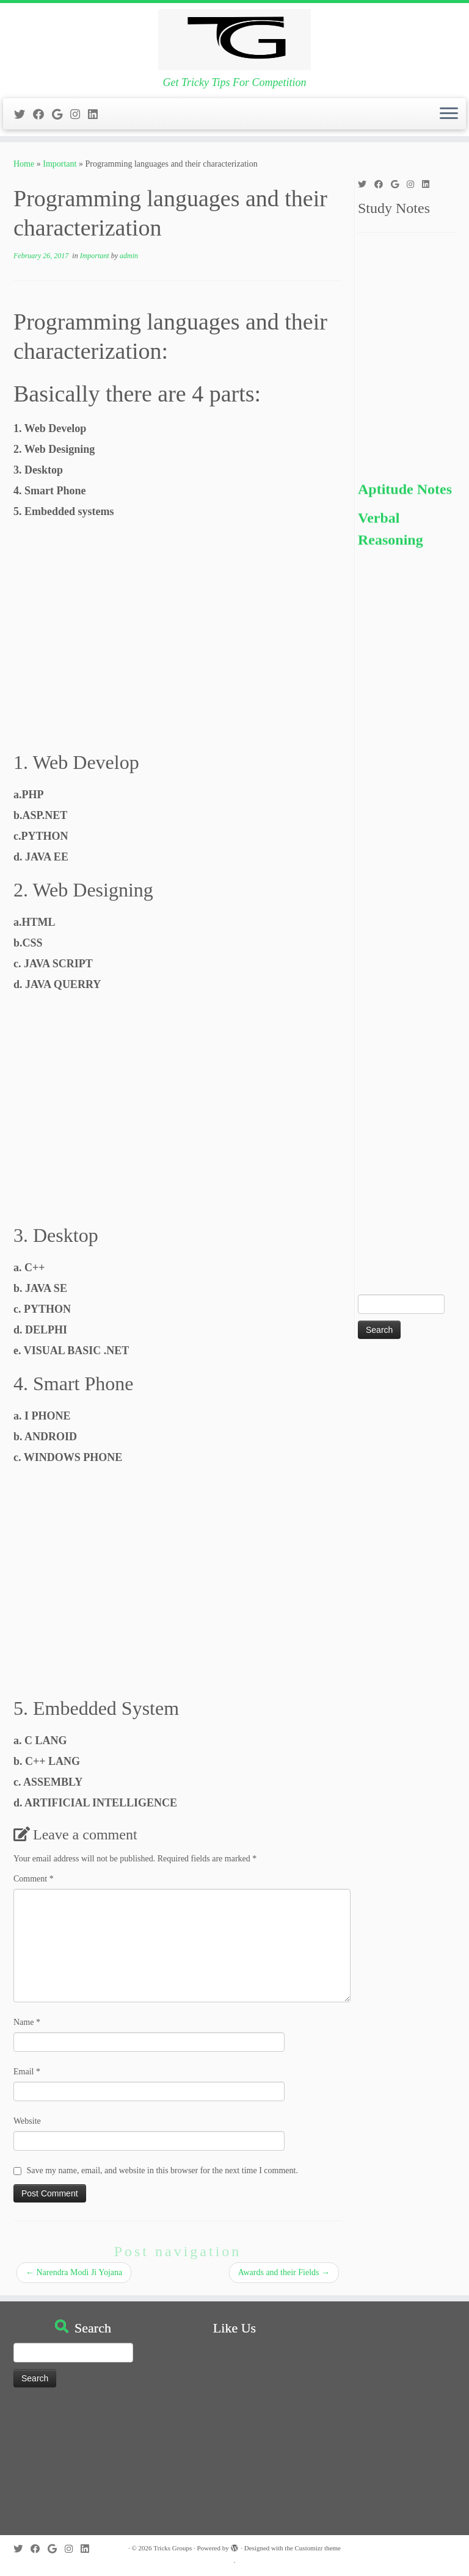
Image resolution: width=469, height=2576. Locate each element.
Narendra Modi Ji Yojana (74, 2272)
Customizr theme (318, 2548)
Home (23, 163)
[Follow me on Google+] (61, 115)
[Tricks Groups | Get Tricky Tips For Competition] (234, 39)
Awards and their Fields (284, 2272)
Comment (33, 1878)
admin (129, 255)
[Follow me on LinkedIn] (97, 115)
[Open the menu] (449, 114)
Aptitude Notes (405, 500)
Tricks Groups (172, 2548)
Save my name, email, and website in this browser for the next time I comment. (162, 2170)
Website (27, 2121)
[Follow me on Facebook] (42, 115)
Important (59, 163)
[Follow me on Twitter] (23, 115)
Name (26, 2022)
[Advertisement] (177, 637)
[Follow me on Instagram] (79, 115)
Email (26, 2071)
